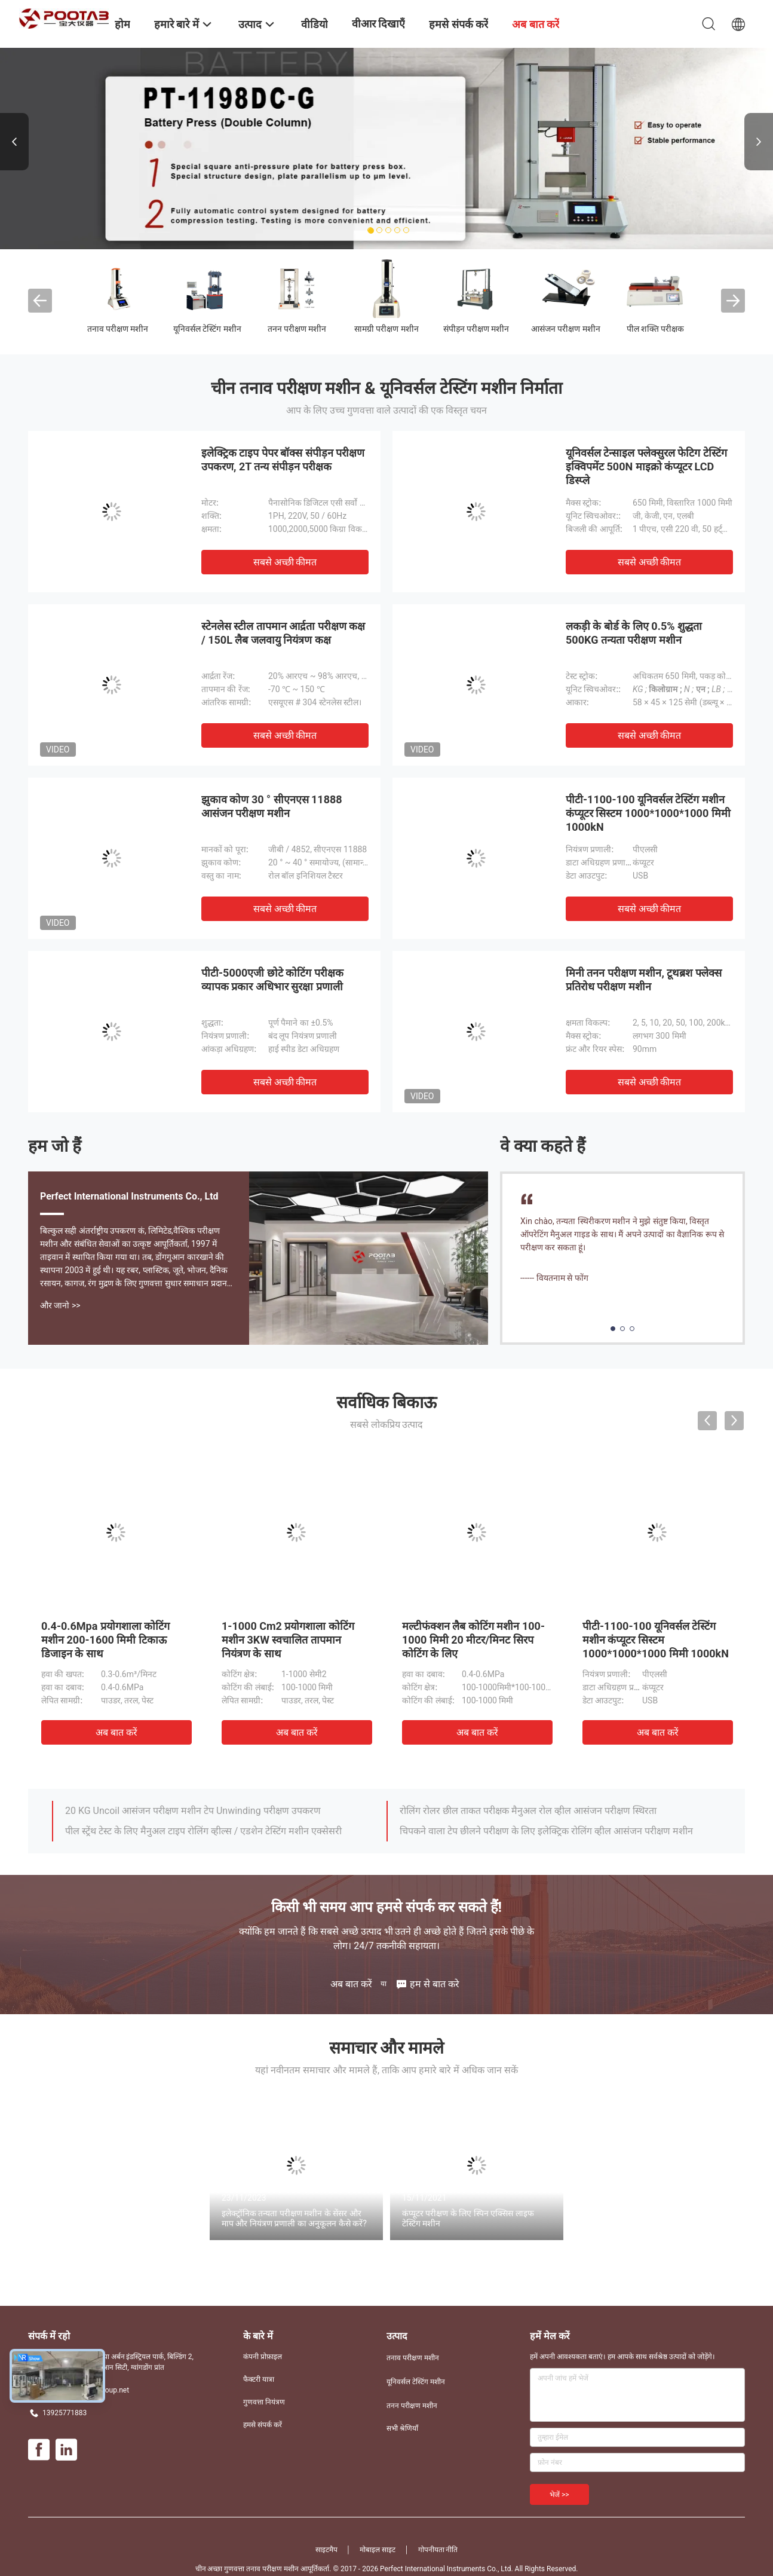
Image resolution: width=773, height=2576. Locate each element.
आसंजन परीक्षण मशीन (565, 329)
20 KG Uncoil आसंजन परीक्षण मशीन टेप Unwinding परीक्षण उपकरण (193, 1810)
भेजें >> (559, 2495)
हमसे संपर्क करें (262, 2425)
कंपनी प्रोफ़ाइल (262, 2356)
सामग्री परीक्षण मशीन (386, 329)
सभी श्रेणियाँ (402, 2428)
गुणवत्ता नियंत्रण (264, 2402)
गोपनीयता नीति (438, 2550)
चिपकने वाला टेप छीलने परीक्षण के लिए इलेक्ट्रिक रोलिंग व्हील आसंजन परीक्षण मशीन (546, 1831)
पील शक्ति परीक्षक (656, 329)
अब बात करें (116, 1732)
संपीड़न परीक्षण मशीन (476, 329)
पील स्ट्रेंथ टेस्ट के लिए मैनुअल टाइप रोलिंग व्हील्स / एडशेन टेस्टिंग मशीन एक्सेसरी (203, 1831)
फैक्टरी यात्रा (258, 2379)
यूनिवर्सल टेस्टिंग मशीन (207, 329)
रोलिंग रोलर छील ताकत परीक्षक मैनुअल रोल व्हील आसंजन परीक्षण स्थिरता (528, 1810)
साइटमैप (326, 2550)
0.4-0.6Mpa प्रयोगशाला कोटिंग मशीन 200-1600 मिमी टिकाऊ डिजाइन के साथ (105, 1640)
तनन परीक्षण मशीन (297, 329)
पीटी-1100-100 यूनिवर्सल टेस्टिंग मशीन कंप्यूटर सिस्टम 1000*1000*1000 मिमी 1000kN (648, 813)
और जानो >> (60, 1305)
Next (758, 141)
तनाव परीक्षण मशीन (118, 329)
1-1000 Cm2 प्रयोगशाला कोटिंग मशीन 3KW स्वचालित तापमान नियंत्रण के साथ (288, 1640)
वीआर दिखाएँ (378, 23)
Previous (14, 141)
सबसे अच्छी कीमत (285, 562)
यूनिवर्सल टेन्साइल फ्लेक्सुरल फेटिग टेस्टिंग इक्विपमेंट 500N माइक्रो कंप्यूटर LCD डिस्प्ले (646, 466)
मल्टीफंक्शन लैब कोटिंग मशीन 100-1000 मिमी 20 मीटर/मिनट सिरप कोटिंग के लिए (473, 1640)
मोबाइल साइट (377, 2550)
